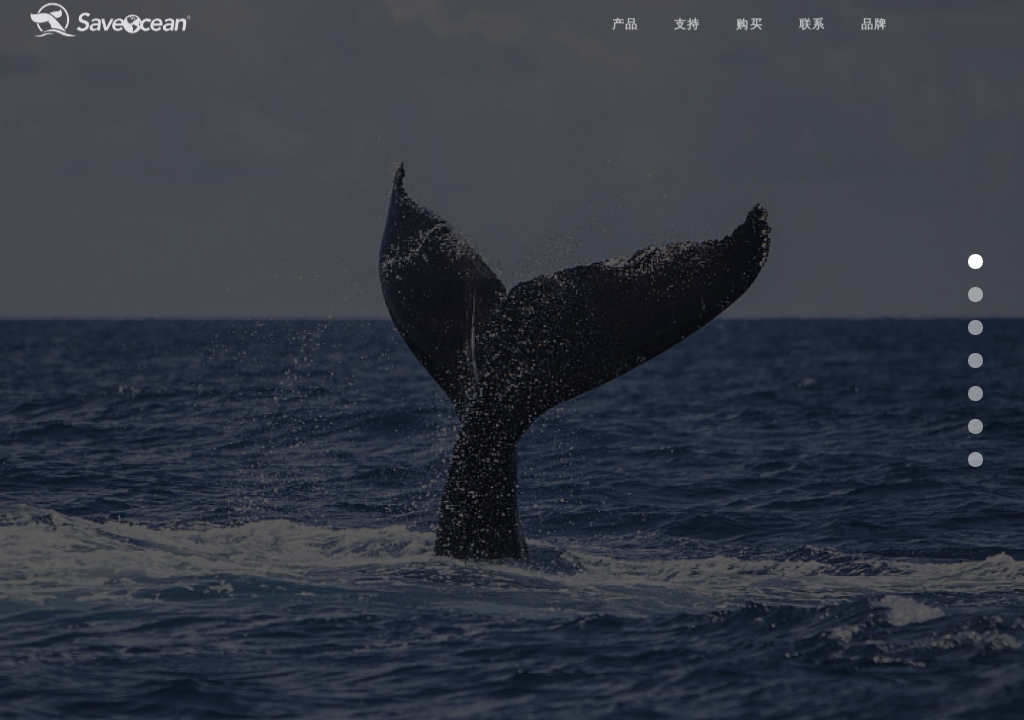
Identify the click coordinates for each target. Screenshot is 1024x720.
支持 (687, 10)
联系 (812, 10)
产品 (625, 10)
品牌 (874, 10)
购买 (749, 10)
